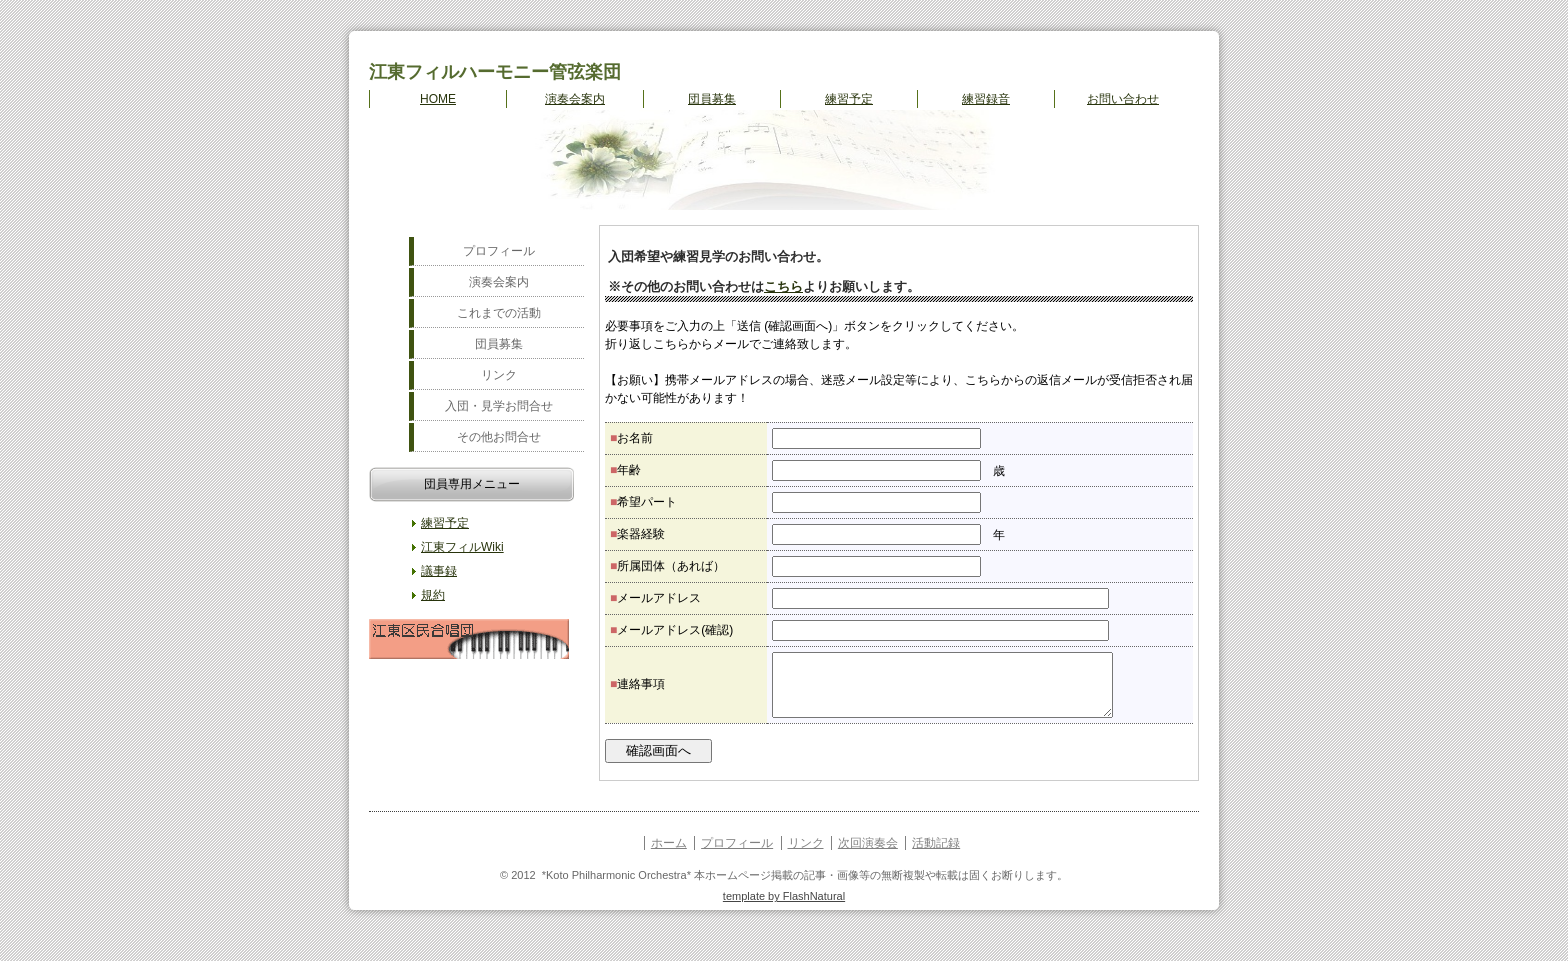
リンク (499, 375)
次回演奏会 (868, 855)
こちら (783, 286)
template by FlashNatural (784, 908)
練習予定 (849, 99)
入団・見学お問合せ (499, 406)
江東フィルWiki (462, 547)
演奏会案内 (575, 99)
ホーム (669, 855)
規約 (433, 595)
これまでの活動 (499, 313)
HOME (438, 99)
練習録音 (986, 99)
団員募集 (712, 99)
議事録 (439, 571)
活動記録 (936, 855)
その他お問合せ (499, 437)
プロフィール (499, 251)
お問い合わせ (1123, 99)
